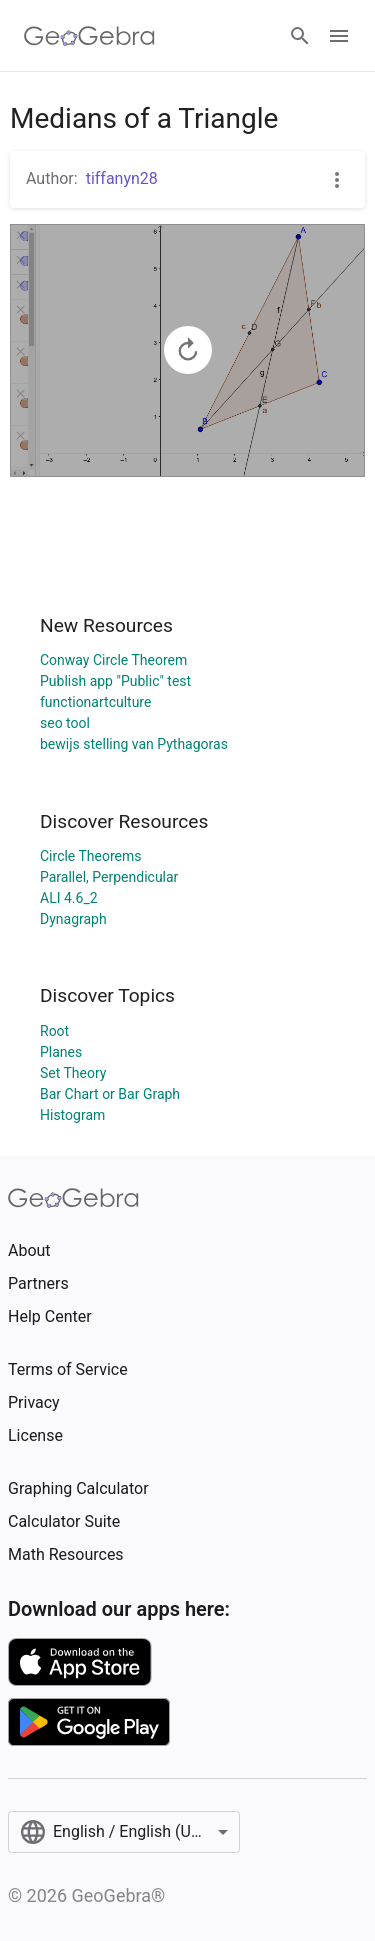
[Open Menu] (339, 36)
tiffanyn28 (122, 178)
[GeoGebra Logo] (89, 36)
